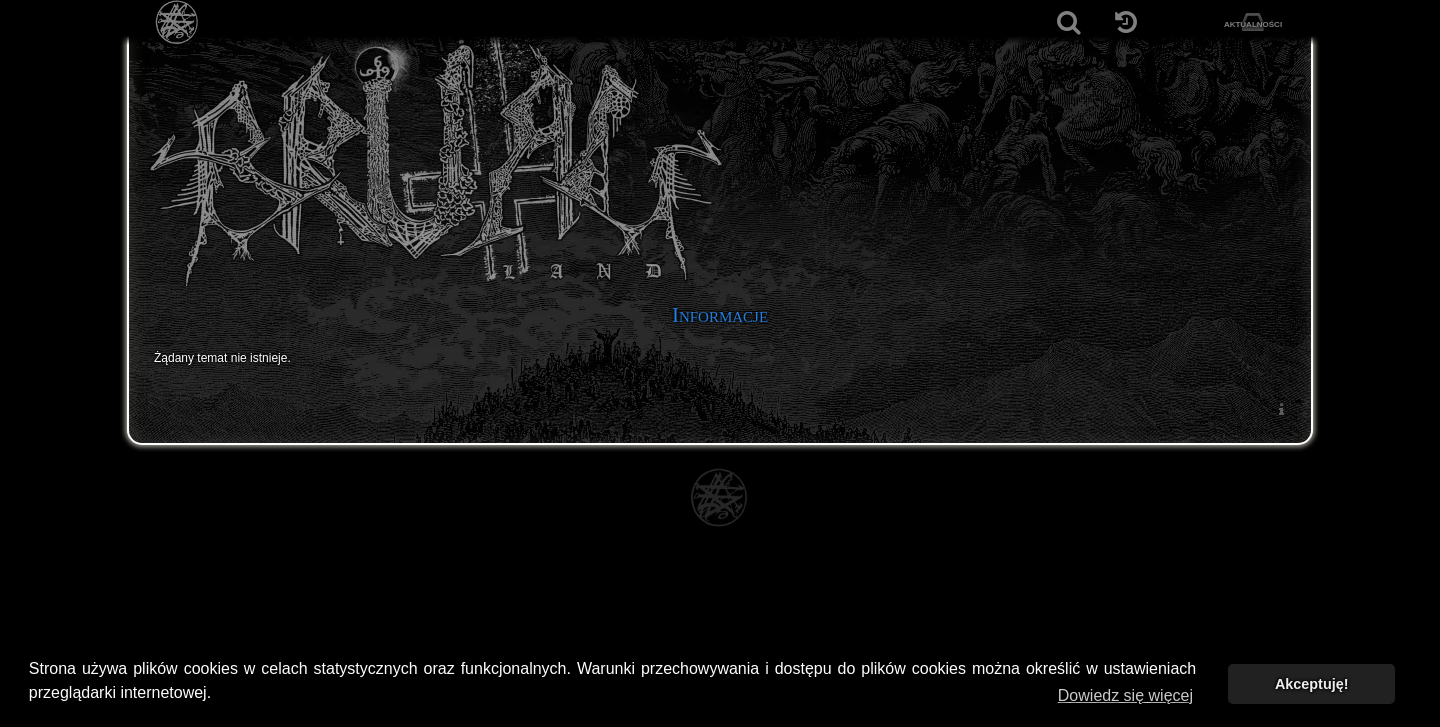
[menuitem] (1281, 408)
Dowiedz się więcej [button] (1125, 695)
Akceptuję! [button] (1312, 684)
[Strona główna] (177, 22)
